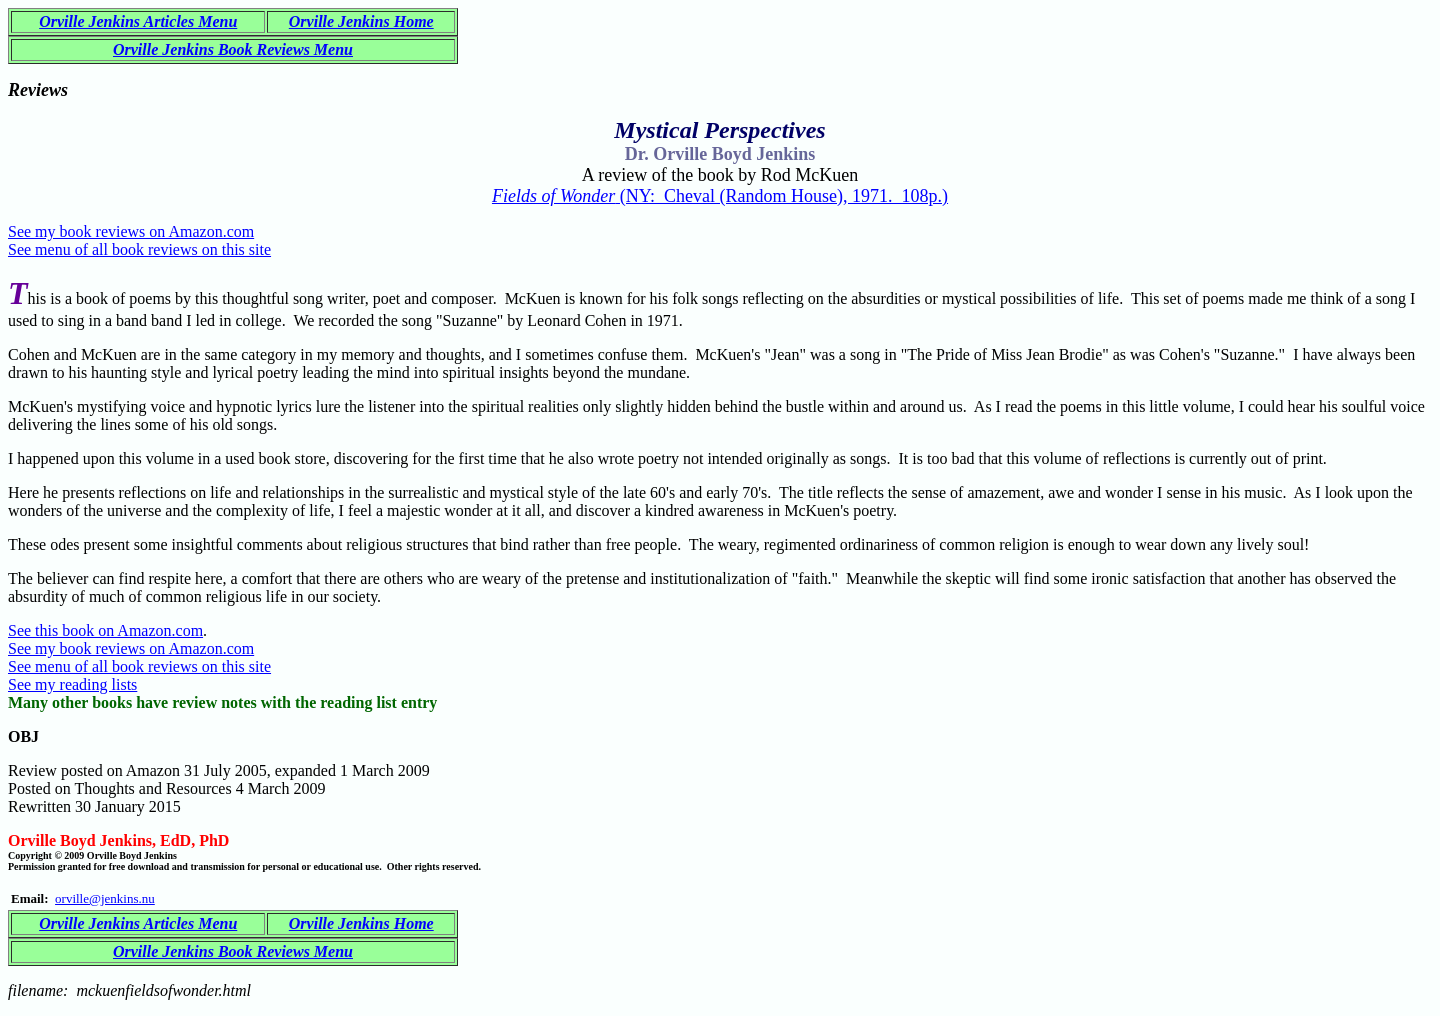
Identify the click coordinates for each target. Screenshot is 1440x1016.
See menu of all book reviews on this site (139, 249)
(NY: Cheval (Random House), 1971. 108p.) (720, 196)
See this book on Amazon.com (105, 630)
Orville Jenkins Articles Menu (138, 21)
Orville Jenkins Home (361, 21)
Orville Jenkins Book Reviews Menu (233, 49)
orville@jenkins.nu (105, 898)
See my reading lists (72, 684)
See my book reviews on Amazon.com (131, 231)
